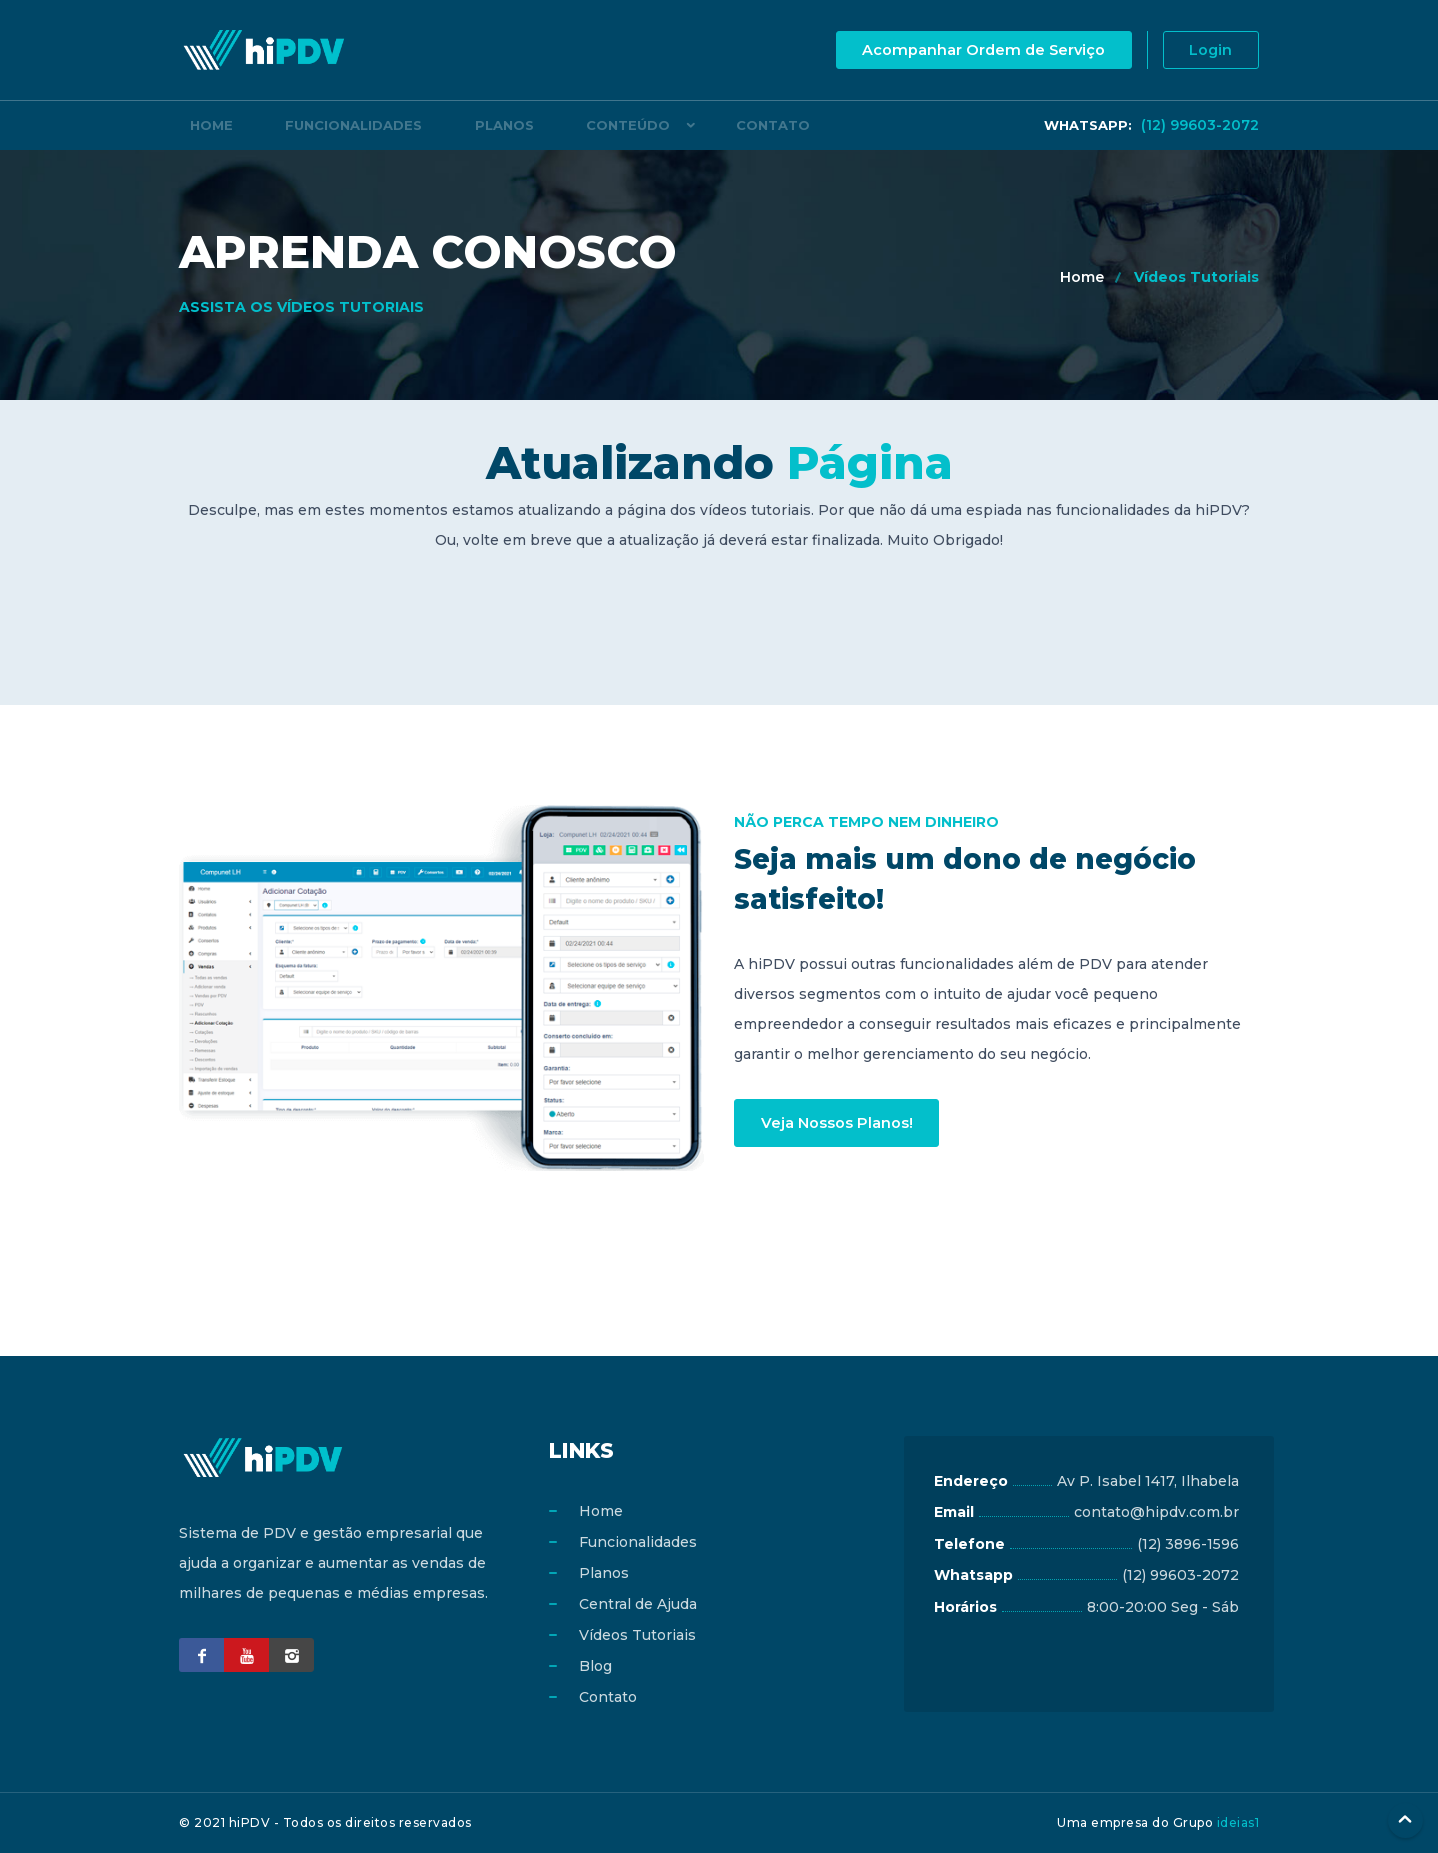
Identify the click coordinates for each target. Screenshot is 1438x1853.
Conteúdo (550, 125)
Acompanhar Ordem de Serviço (967, 50)
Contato (684, 125)
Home (200, 125)
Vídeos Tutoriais (1196, 277)
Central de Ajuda (638, 1604)
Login (1206, 50)
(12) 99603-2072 (1151, 125)
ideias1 (1238, 1822)
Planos (448, 125)
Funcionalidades (320, 125)
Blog (595, 1666)
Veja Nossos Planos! (841, 1122)
